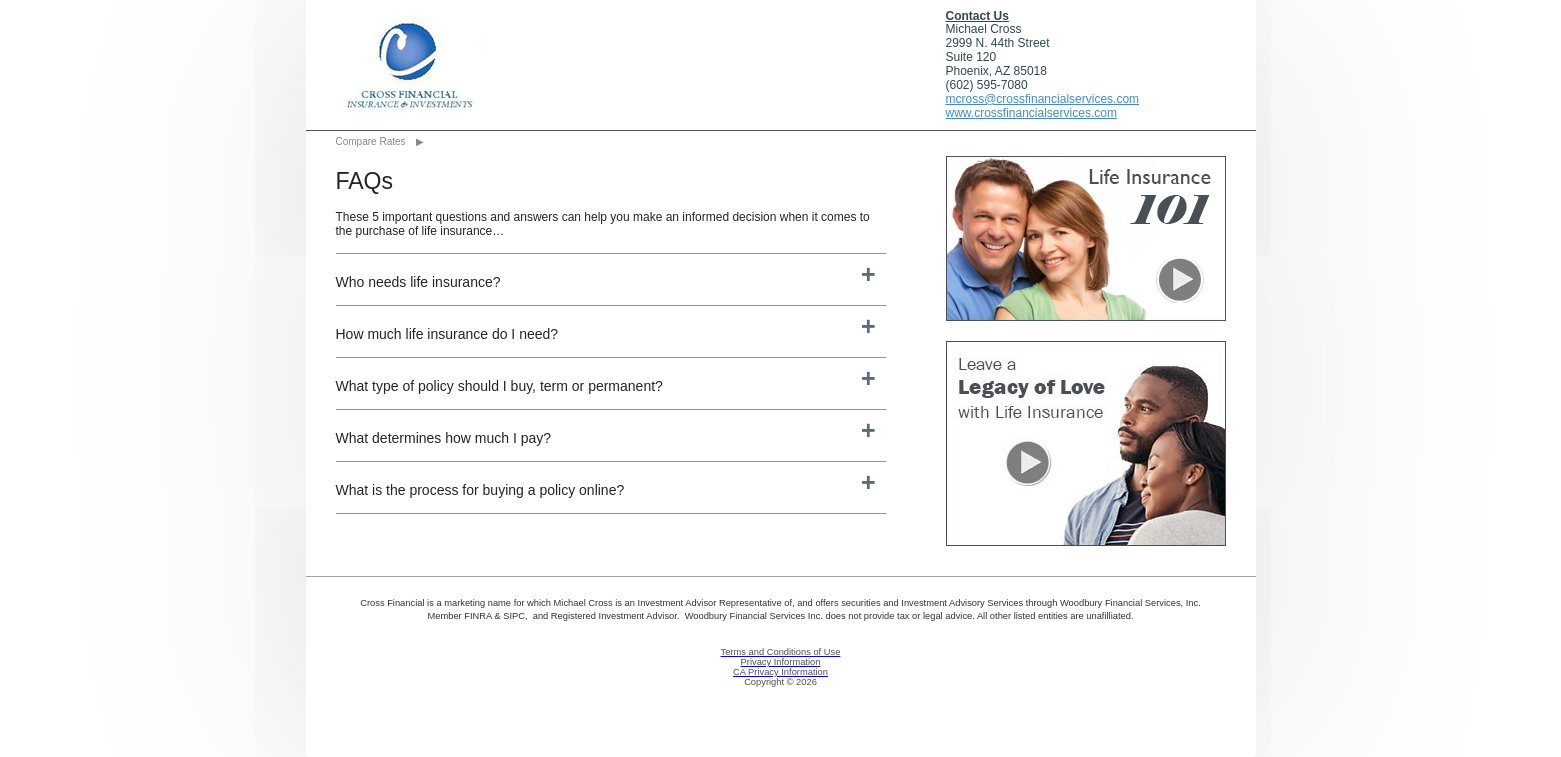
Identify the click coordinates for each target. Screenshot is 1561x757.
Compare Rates (371, 141)
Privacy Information (781, 662)
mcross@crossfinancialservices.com (1043, 99)
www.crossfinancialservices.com (1031, 113)
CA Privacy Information (780, 672)
